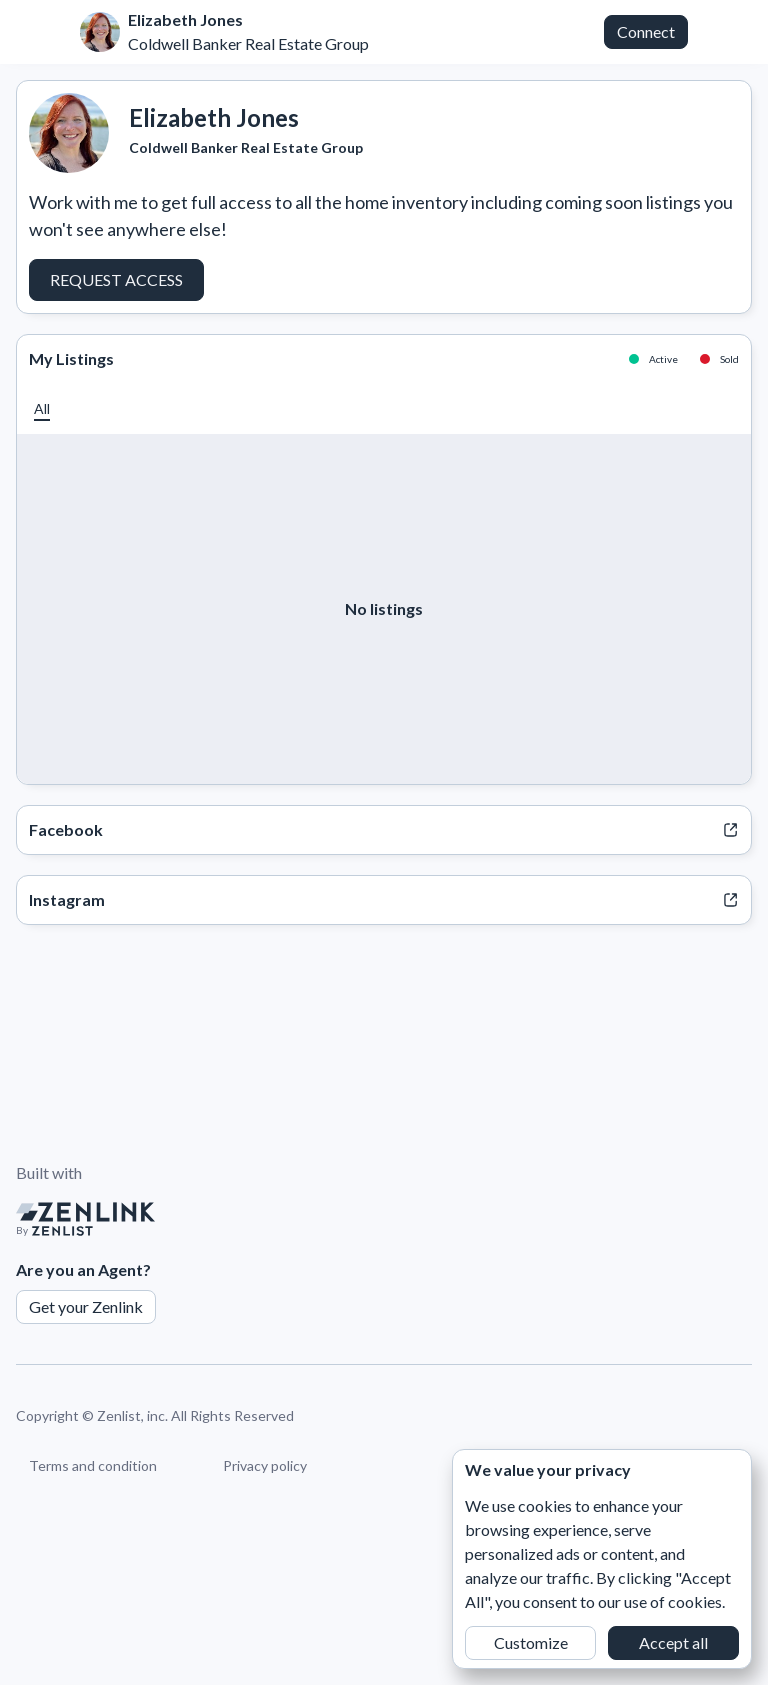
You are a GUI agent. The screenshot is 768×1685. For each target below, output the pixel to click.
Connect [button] (646, 31)
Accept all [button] (673, 1642)
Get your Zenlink (86, 1306)
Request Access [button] (116, 279)
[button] (42, 408)
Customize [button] (531, 1642)
